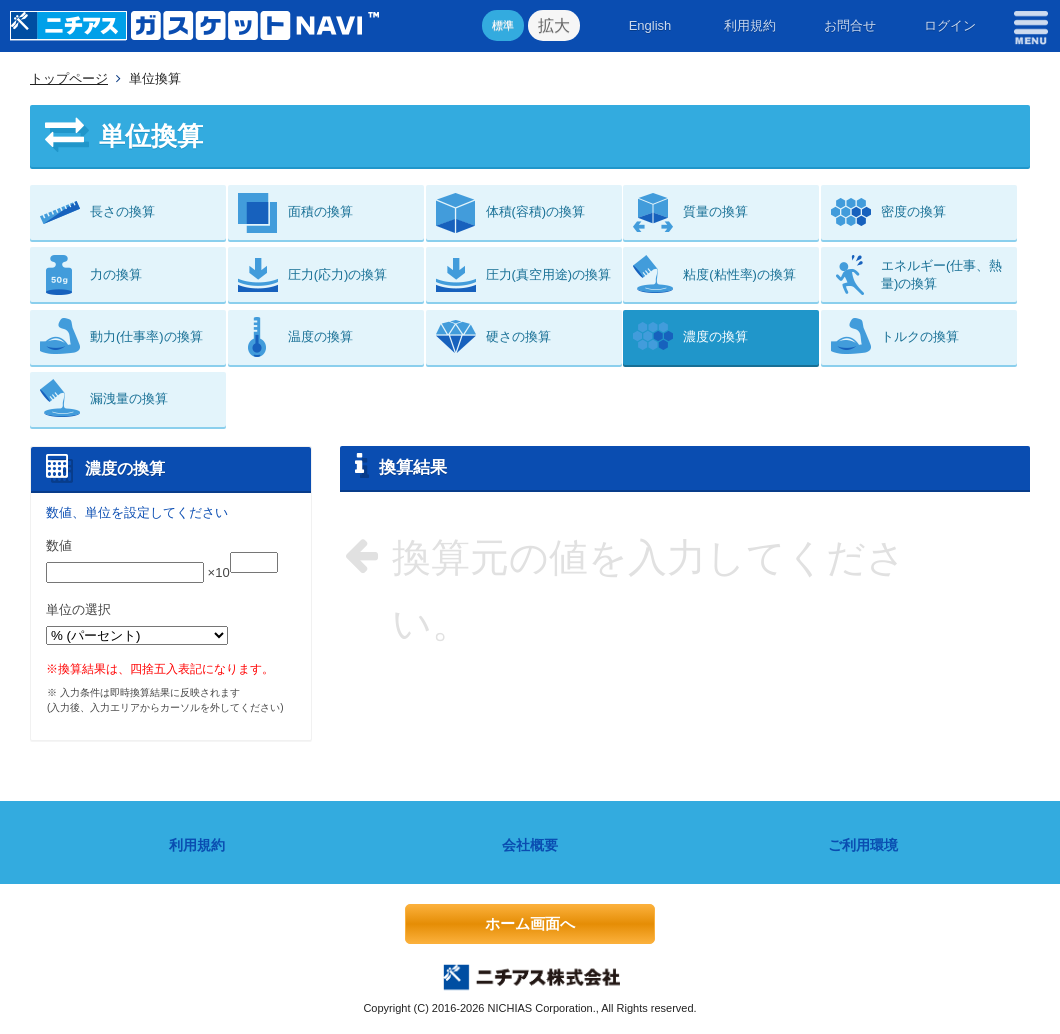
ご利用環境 (863, 845)
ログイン (950, 25)
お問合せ (850, 25)
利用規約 (750, 25)
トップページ (69, 78)
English (650, 25)
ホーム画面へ (530, 923)
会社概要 (530, 845)
